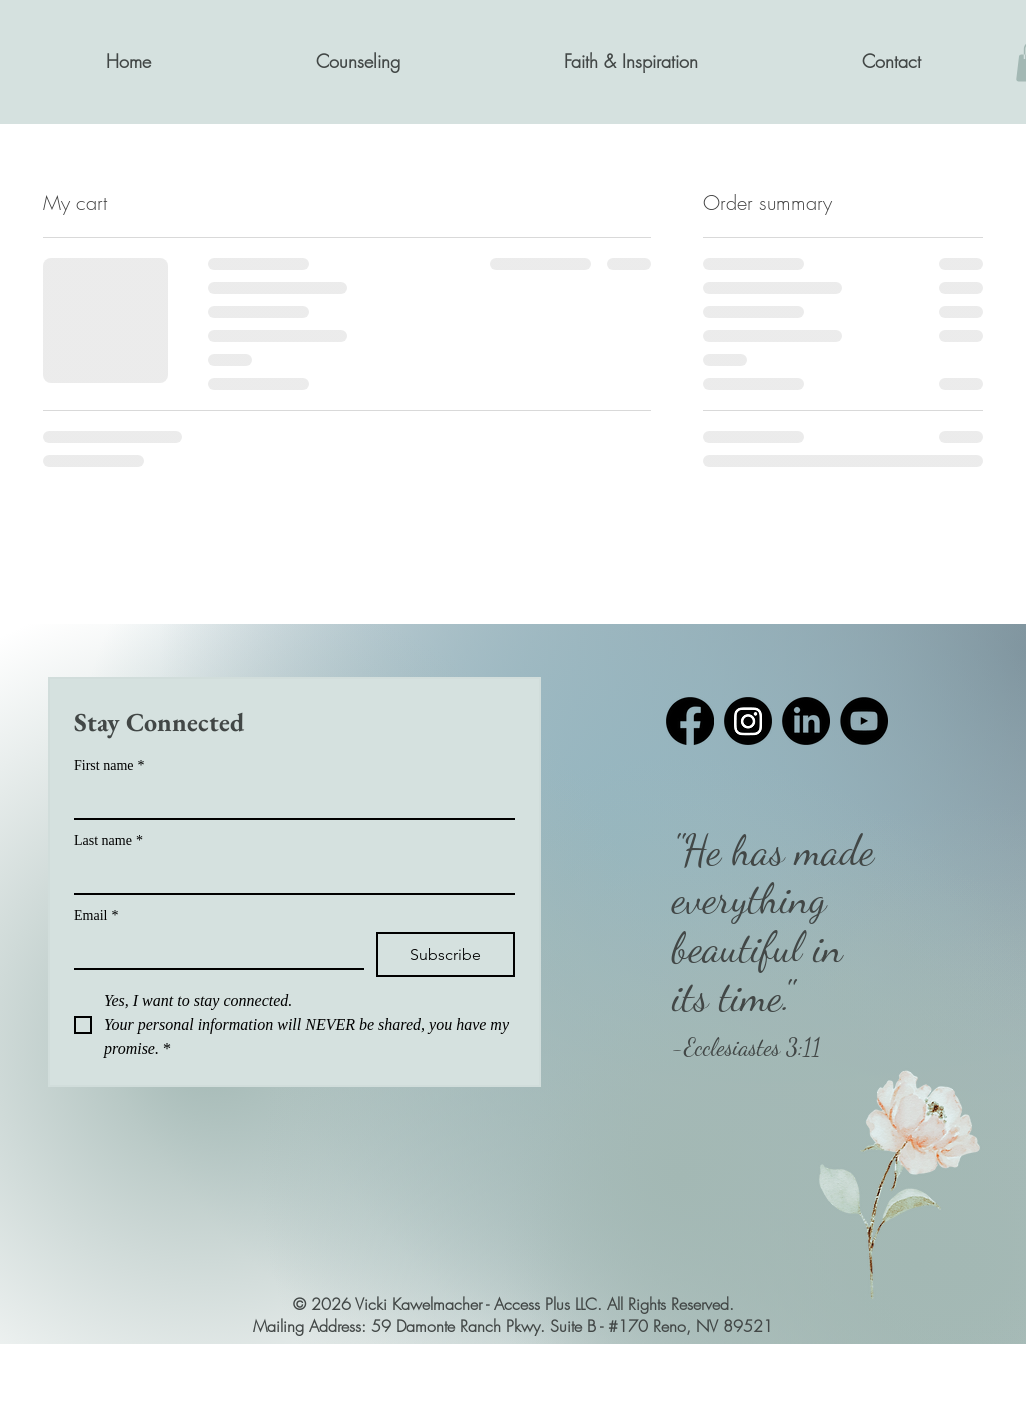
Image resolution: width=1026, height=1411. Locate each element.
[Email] (213, 950)
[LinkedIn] (806, 721)
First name (109, 765)
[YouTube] (864, 721)
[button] (357, 61)
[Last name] (288, 875)
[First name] (288, 800)
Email (96, 915)
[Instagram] (748, 721)
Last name (108, 840)
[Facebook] (690, 721)
